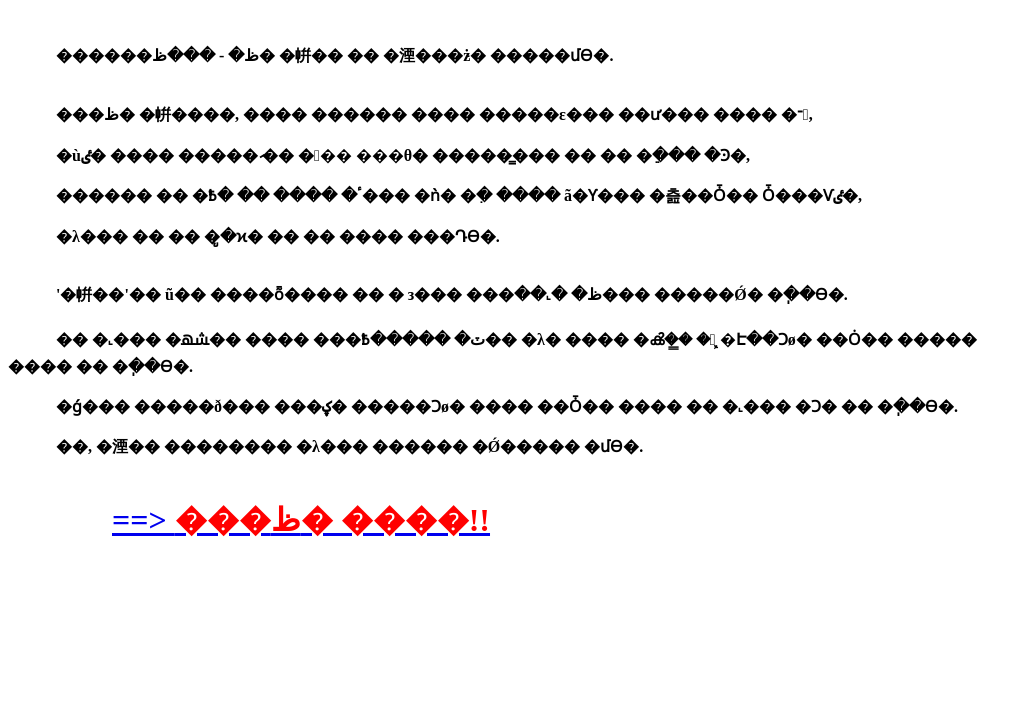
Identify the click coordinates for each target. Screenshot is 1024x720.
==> (301, 520)
